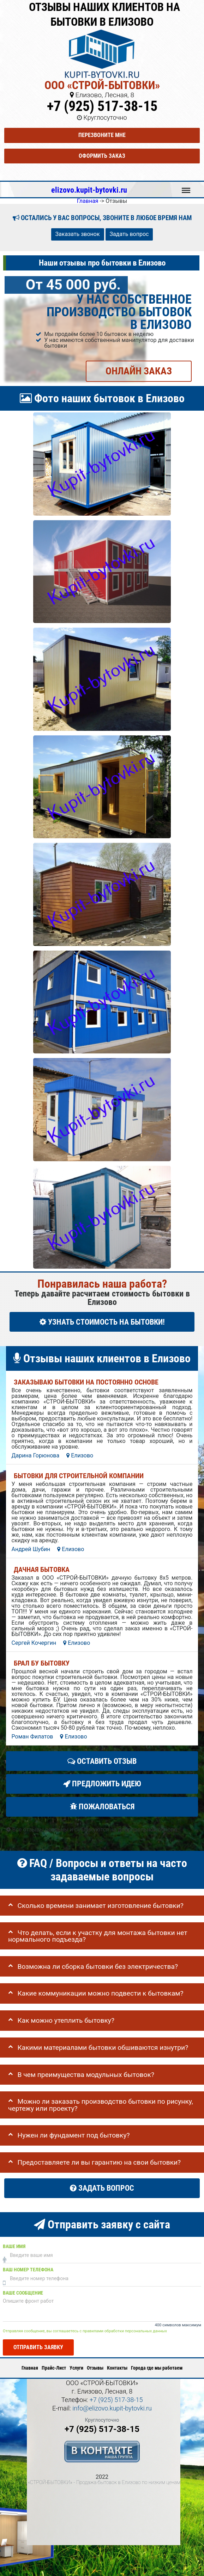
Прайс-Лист (54, 2368)
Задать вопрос (129, 234)
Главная (30, 2368)
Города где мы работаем (156, 2368)
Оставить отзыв (102, 1761)
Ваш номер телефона (28, 2270)
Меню (186, 187)
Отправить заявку (38, 2347)
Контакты (117, 2368)
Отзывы (95, 2368)
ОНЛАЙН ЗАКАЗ (139, 371)
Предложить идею (102, 1784)
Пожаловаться (102, 1806)
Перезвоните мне (102, 135)
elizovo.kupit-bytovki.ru (89, 189)
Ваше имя (14, 2247)
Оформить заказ (102, 156)
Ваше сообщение (23, 2293)
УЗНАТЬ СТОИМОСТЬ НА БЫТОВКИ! (102, 1322)
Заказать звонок (77, 234)
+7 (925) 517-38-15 (102, 106)
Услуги (76, 2368)
